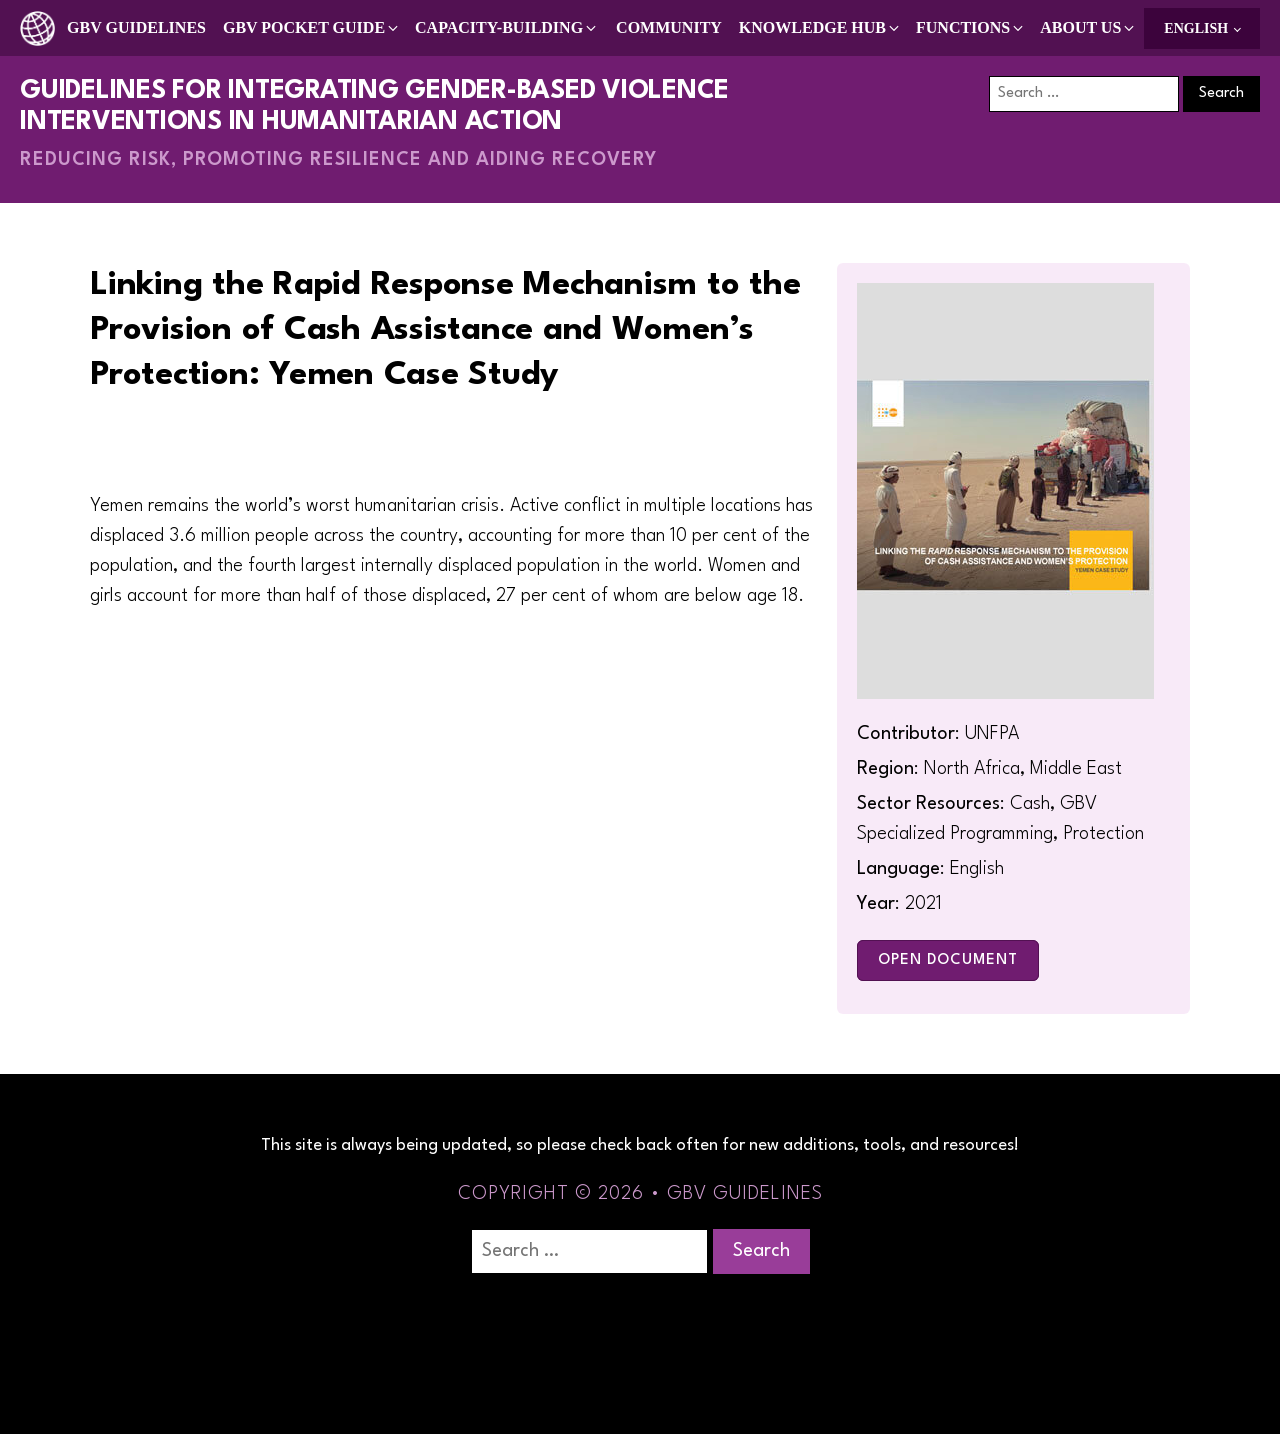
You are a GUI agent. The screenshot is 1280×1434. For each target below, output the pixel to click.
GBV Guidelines (136, 27)
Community (669, 27)
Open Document (948, 960)
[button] (312, 28)
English (1196, 28)
